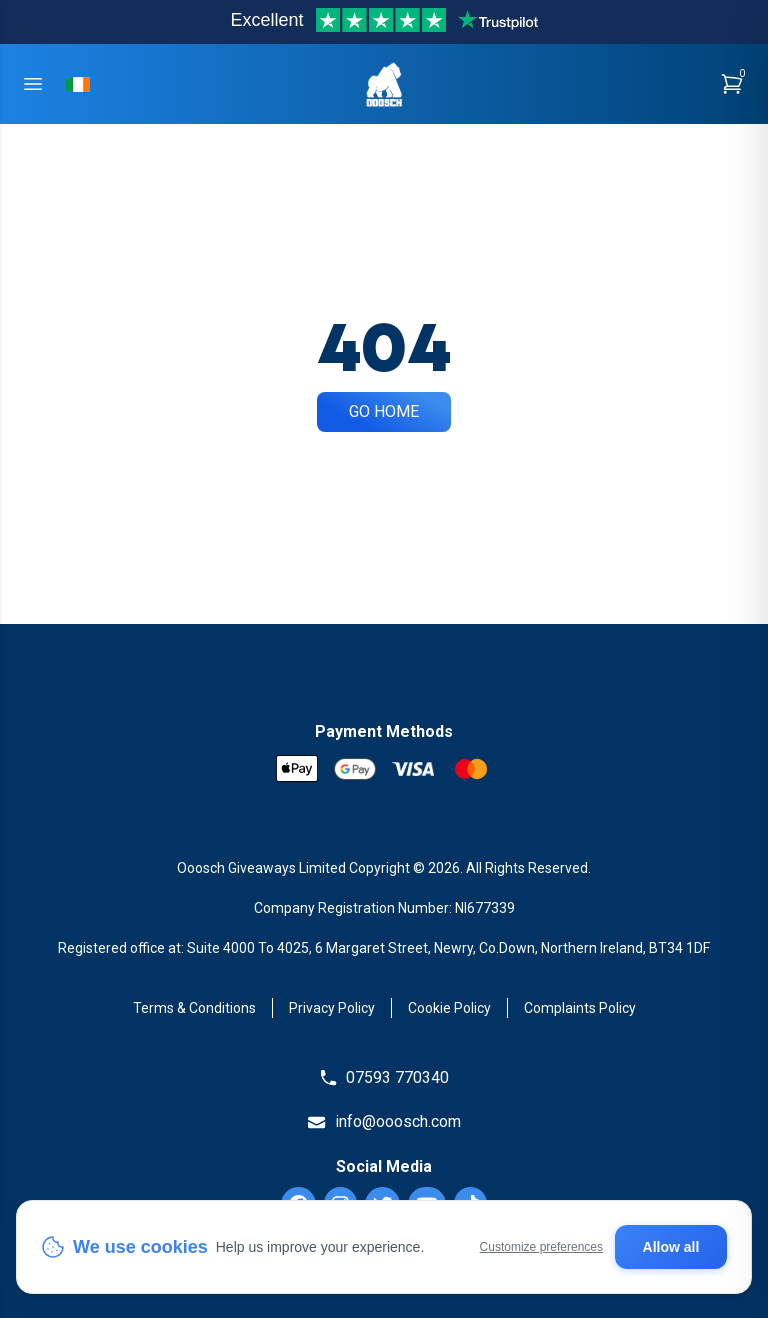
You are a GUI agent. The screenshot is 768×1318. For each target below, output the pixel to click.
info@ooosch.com (383, 1122)
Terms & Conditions (194, 1008)
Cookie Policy (449, 1008)
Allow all (671, 1247)
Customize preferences (541, 1247)
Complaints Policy (580, 1008)
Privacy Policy (332, 1008)
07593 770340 (384, 1078)
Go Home (384, 411)
